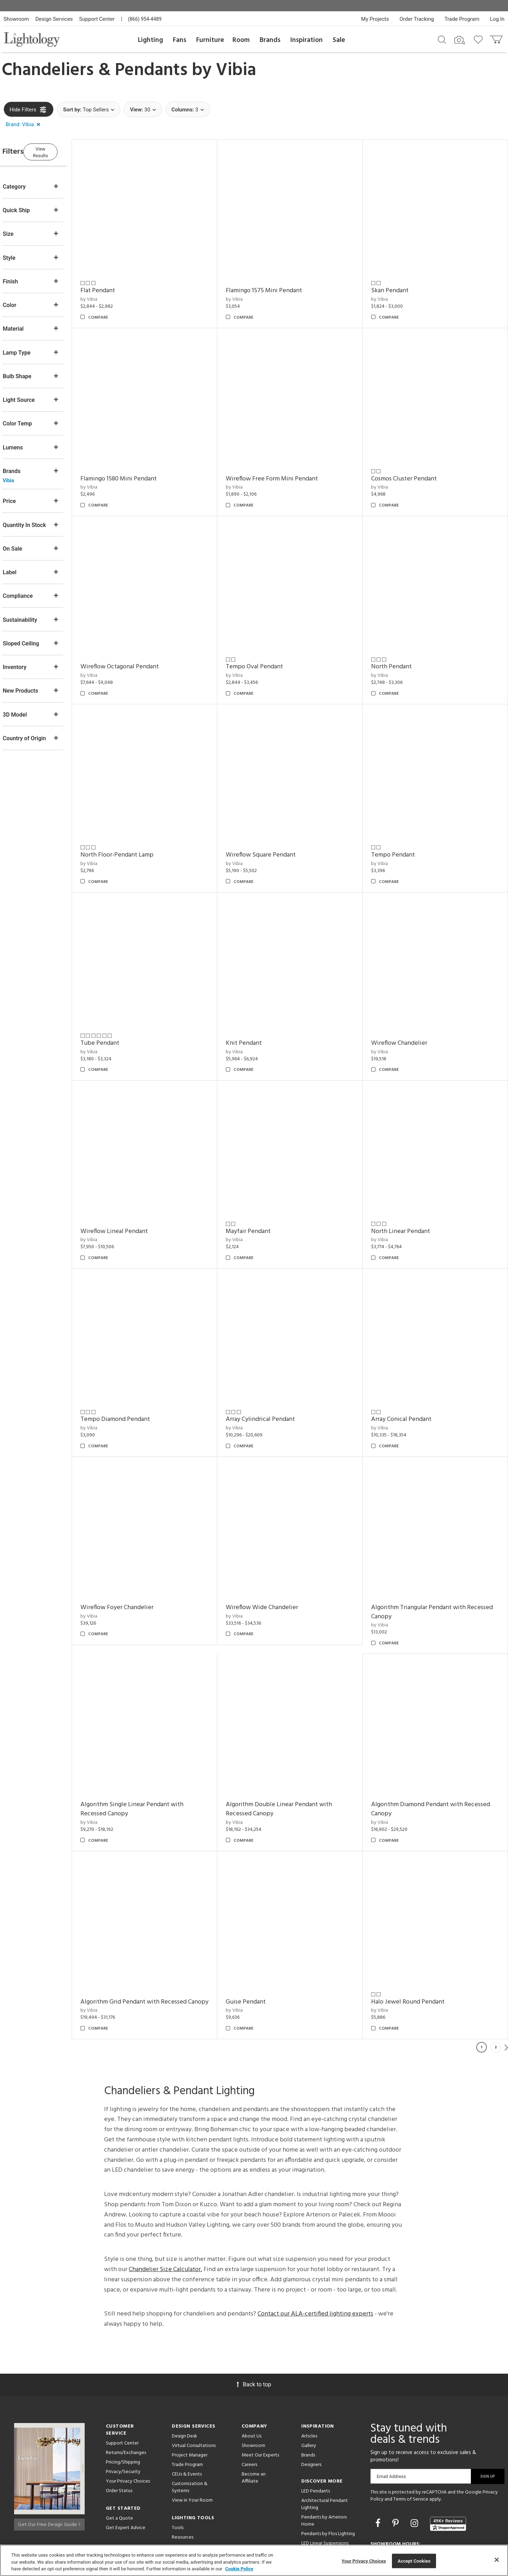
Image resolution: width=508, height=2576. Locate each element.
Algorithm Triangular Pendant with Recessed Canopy (425, 1561)
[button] (24, 125)
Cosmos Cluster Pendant (410, 466)
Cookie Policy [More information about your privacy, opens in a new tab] (239, 2568)
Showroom (16, 19)
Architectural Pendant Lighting (324, 2450)
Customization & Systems (189, 2433)
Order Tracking (417, 19)
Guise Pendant (259, 1938)
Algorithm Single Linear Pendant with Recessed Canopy (152, 1752)
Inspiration (306, 40)
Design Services (54, 19)
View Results (62, 150)
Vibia (236, 70)
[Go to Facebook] (378, 2469)
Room (241, 40)
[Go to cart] (496, 38)
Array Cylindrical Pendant (273, 1375)
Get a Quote (119, 2464)
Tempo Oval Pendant (267, 648)
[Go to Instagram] (415, 2469)
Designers (311, 2410)
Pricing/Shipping (123, 2408)
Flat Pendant (118, 284)
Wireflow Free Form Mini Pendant (285, 466)
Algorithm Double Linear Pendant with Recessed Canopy (292, 1752)
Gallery (308, 2391)
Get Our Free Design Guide (49, 2468)
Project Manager (189, 2401)
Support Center (97, 19)
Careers (249, 2410)
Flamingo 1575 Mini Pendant (277, 284)
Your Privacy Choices (128, 2427)
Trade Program (462, 19)
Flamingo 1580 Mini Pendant (139, 466)
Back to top (254, 2330)
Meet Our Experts (260, 2401)
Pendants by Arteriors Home (324, 2466)
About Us (251, 2382)
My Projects (375, 19)
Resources (182, 2483)
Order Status (119, 2437)
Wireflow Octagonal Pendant (140, 648)
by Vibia (109, 293)
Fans (179, 40)
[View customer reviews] (448, 2469)
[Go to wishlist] (479, 39)
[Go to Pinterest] (396, 2469)
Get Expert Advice (125, 2474)
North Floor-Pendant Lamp (137, 829)
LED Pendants (315, 2437)
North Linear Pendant (407, 1193)
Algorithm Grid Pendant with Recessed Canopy (154, 1943)
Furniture (210, 40)
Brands (270, 40)
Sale (339, 40)
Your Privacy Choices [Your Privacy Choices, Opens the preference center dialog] (363, 2560)
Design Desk (184, 2382)
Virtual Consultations (194, 2391)
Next (506, 1993)
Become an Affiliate (254, 2423)
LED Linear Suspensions (325, 2489)
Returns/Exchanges (126, 2398)
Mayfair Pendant (261, 1193)
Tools (177, 2474)
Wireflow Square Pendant (274, 829)
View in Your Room (192, 2446)
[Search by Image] (460, 40)
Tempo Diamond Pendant (135, 1375)
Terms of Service (410, 2445)
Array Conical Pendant (408, 1375)
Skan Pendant (396, 284)
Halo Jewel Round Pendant (414, 1938)
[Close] (496, 2560)
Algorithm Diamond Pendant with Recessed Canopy (437, 1752)
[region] (254, 2560)
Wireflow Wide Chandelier (275, 1557)
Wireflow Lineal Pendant (134, 1193)
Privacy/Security (123, 2418)
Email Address (391, 2422)
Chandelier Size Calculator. (165, 2215)
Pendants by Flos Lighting (328, 2480)
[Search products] (442, 39)
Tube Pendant (120, 1011)
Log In (497, 19)
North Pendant (398, 648)
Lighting (150, 40)
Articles (309, 2382)
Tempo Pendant (400, 829)
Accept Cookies (414, 2560)
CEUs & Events (187, 2420)
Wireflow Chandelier (406, 1011)
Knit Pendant (257, 1011)
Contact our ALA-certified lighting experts (315, 2260)
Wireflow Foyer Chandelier (137, 1557)
